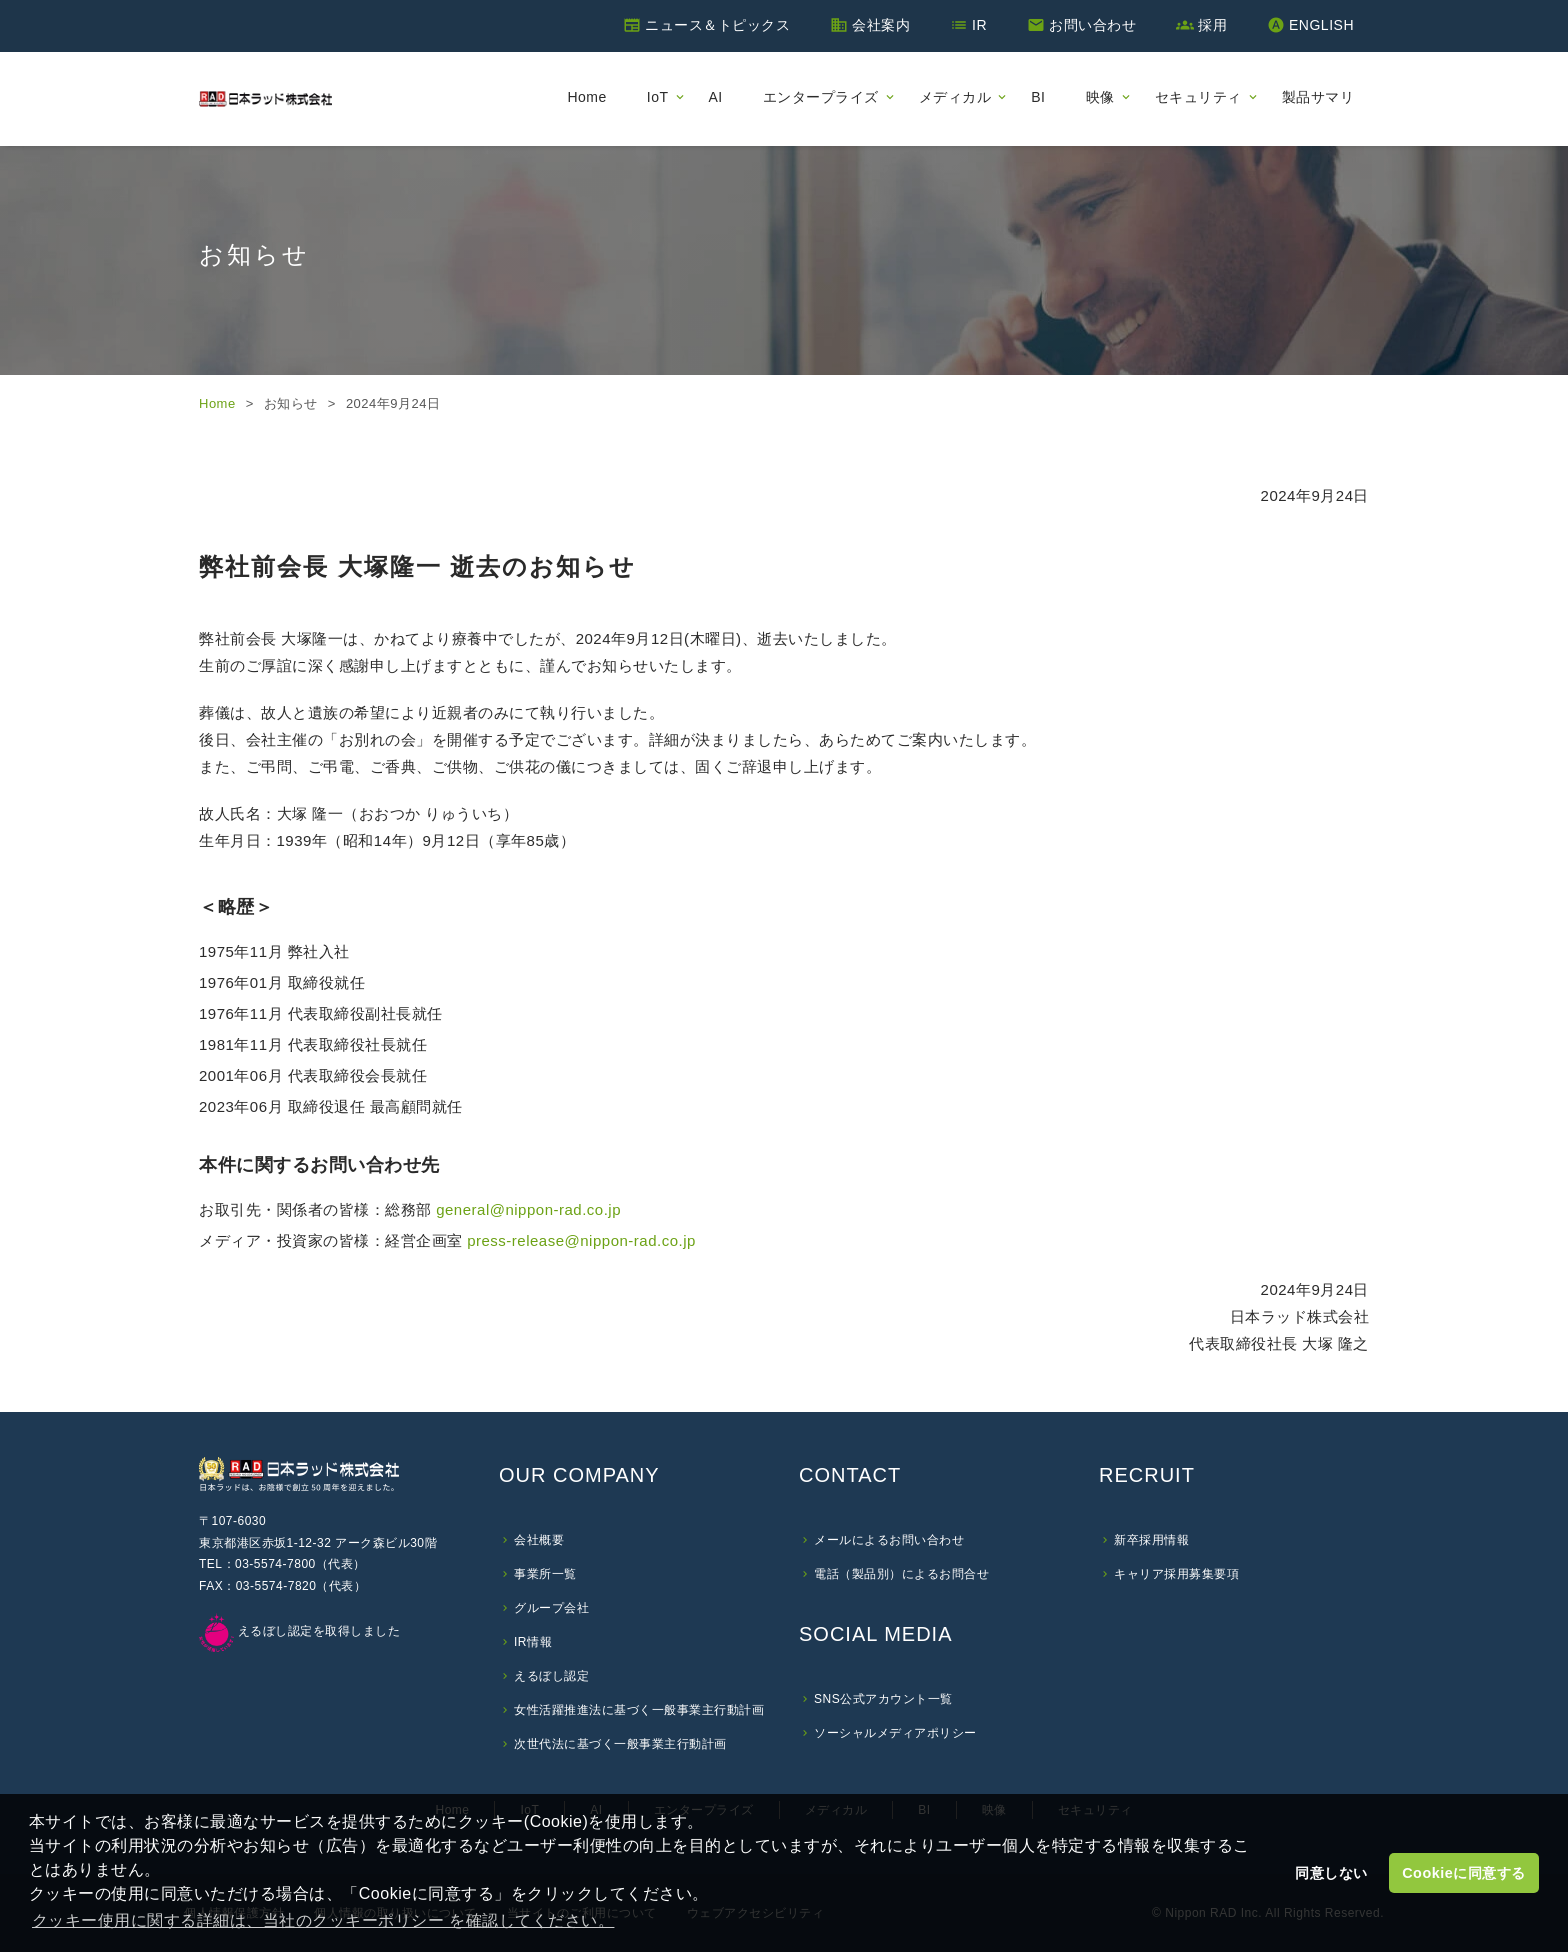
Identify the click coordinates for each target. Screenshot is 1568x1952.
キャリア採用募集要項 (1176, 1574)
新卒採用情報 (1151, 1540)
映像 (1100, 97)
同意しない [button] (1331, 1873)
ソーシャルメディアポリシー (895, 1733)
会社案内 (881, 25)
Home (586, 97)
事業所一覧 (545, 1574)
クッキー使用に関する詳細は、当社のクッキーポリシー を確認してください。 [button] (323, 1920)
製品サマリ (1318, 97)
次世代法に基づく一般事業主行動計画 (620, 1744)
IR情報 (533, 1642)
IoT (658, 97)
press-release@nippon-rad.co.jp (581, 1240)
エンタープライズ (821, 97)
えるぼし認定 (551, 1676)
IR (979, 25)
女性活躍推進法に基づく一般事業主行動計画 (639, 1710)
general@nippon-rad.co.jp (528, 1209)
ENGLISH (1321, 25)
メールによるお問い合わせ (889, 1540)
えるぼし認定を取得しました (299, 1631)
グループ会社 (551, 1608)
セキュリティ (1198, 97)
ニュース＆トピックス (717, 25)
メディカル (955, 97)
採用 (1212, 25)
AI (716, 97)
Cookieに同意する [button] (1463, 1873)
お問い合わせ (1092, 25)
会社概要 (539, 1540)
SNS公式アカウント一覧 (883, 1699)
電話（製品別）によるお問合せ (901, 1574)
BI (1038, 97)
